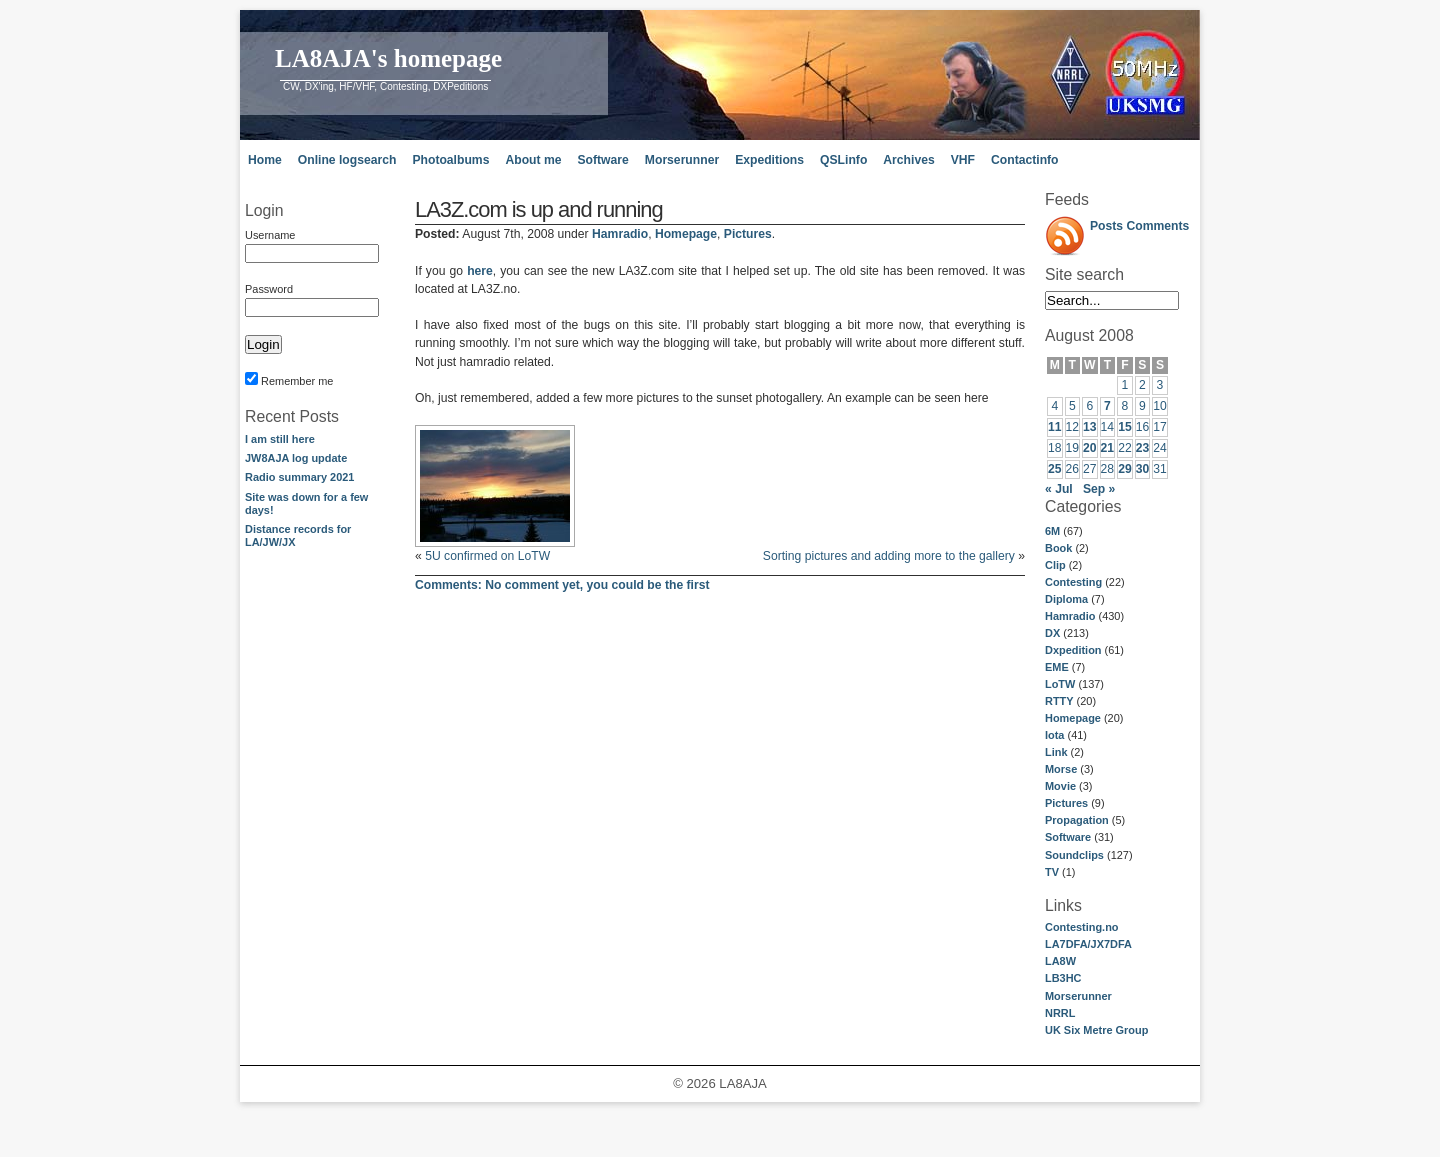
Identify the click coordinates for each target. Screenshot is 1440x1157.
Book (1058, 548)
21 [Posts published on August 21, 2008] (1108, 448)
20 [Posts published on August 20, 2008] (1090, 448)
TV (1052, 872)
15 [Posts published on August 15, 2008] (1125, 427)
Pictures (1066, 803)
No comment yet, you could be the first (562, 585)
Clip (1055, 565)
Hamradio (1070, 616)
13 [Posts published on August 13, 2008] (1090, 427)
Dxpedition (1073, 650)
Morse (1061, 769)
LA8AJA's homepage (388, 58)
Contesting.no (1082, 927)
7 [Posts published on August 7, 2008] (1107, 406)
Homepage (1073, 718)
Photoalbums (450, 160)
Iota (1054, 735)
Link (1056, 752)
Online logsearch (347, 160)
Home (265, 160)
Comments (1158, 226)
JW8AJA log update (296, 458)
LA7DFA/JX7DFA (1088, 944)
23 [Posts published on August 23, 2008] (1143, 448)
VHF (963, 160)
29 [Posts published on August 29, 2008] (1125, 469)
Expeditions (769, 160)
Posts (1106, 226)
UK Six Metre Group (1096, 1030)
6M (1052, 531)
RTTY (1059, 701)
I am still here (280, 439)
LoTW (1060, 684)
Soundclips (1074, 855)
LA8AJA (742, 1083)
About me (533, 160)
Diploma (1066, 599)
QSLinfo (843, 160)
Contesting (1073, 582)
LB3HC (1063, 978)
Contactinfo (1025, 160)
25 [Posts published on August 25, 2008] (1055, 469)
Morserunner (682, 160)
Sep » (1099, 489)
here (480, 271)
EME (1057, 667)
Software (602, 160)
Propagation (1077, 820)
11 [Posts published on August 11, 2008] (1055, 427)
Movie (1060, 786)
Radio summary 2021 (299, 477)
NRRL (1060, 1013)
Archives (908, 160)
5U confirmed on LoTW (487, 556)
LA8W (1060, 961)
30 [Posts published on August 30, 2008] (1143, 469)
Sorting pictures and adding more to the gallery (889, 556)
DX (1052, 633)
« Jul (1059, 489)
